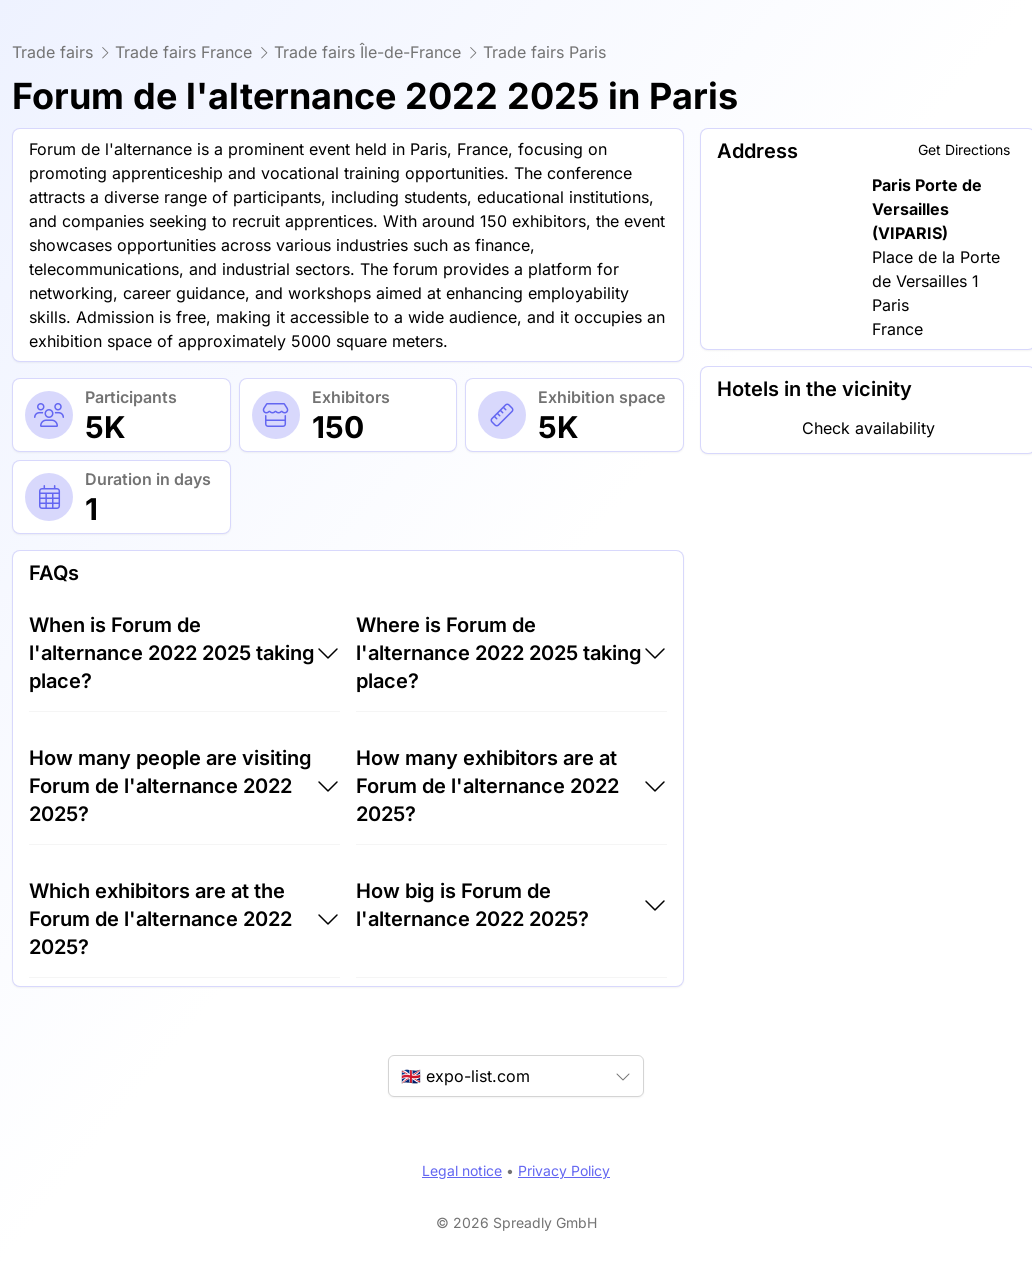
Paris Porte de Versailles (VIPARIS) (927, 209)
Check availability (868, 428)
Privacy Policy (564, 1170)
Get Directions (964, 149)
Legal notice (462, 1170)
